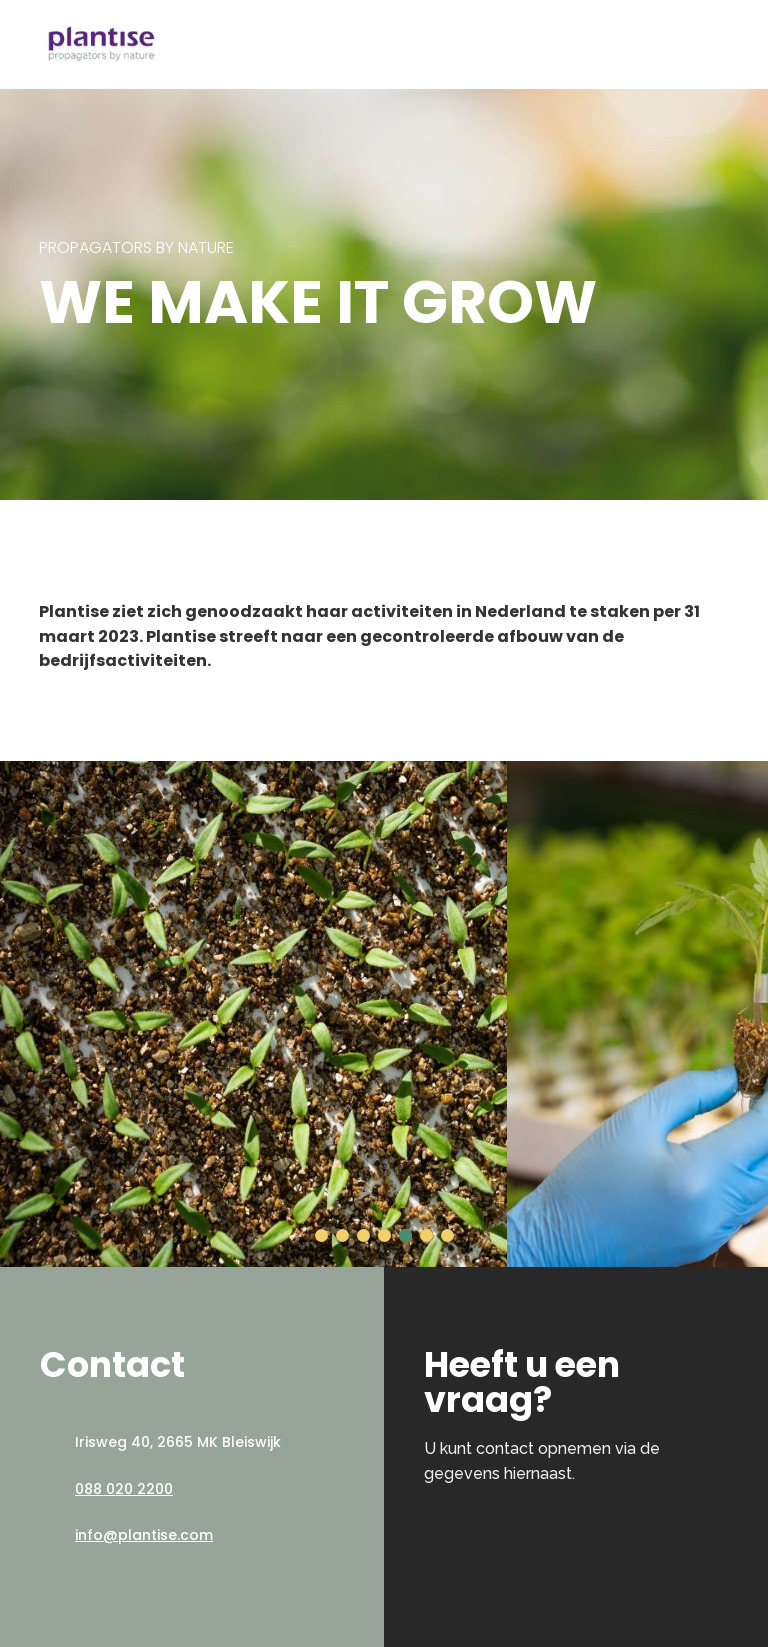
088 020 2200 (124, 1489)
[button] (321, 1235)
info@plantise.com (144, 1535)
